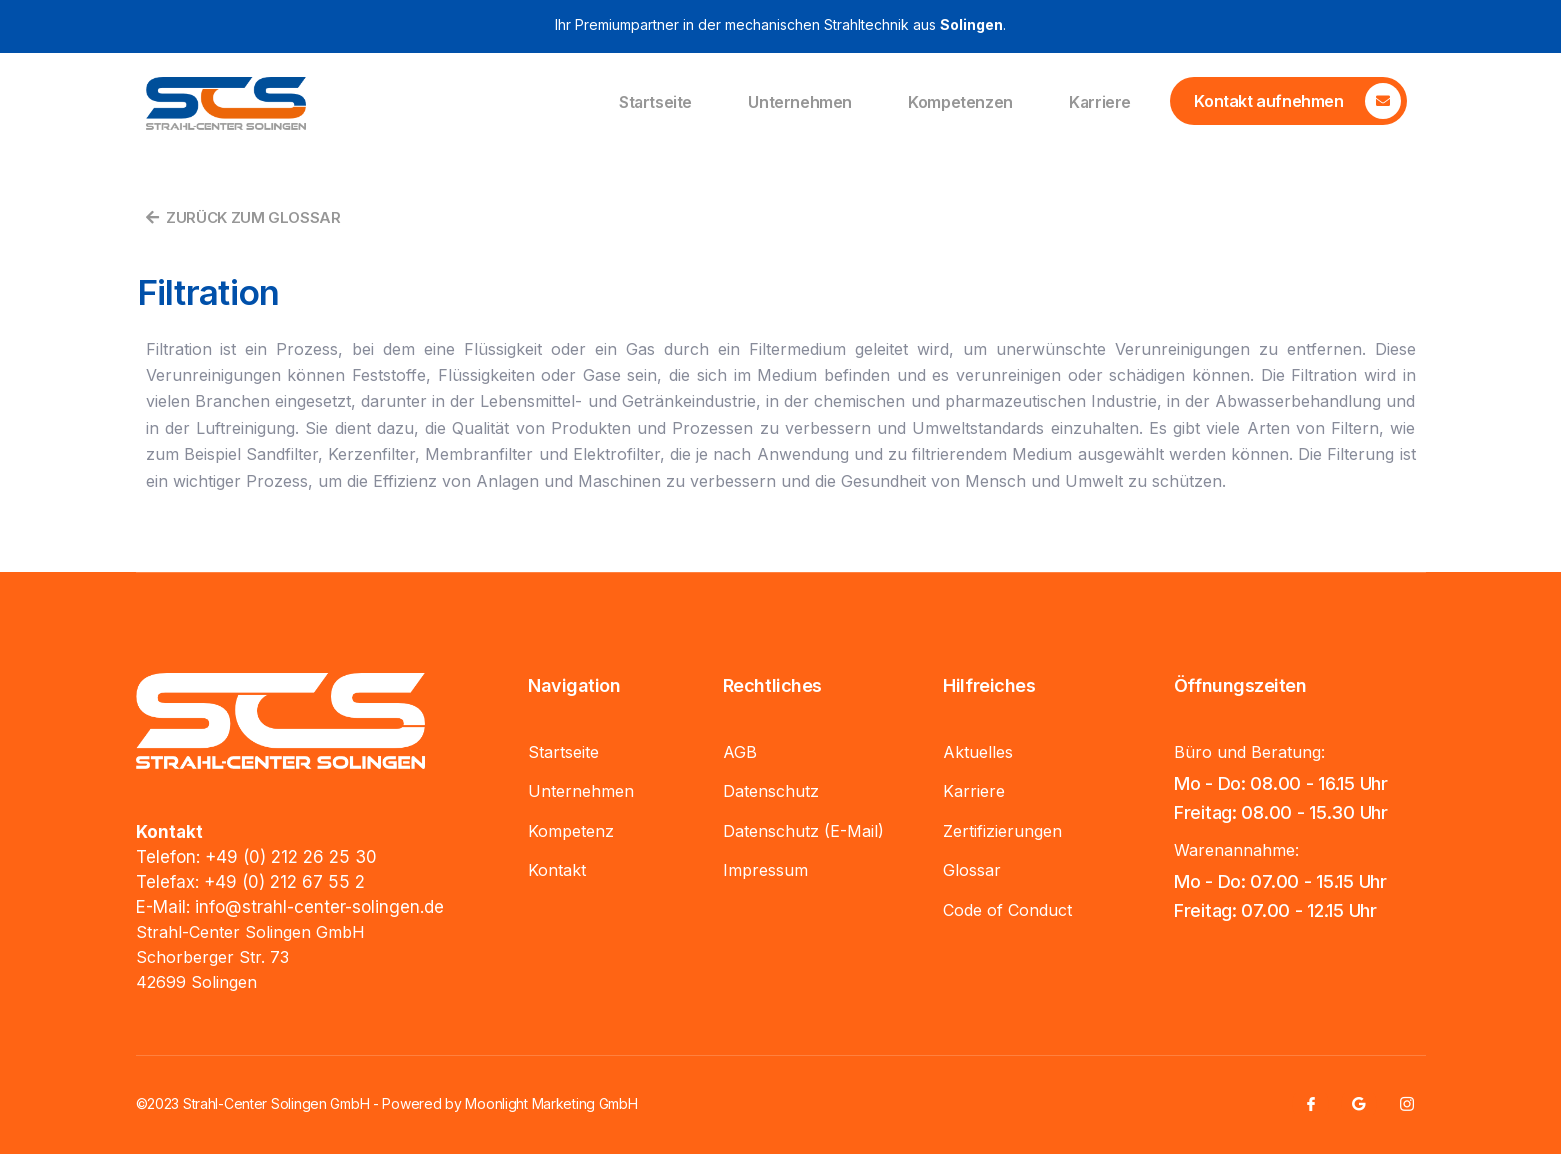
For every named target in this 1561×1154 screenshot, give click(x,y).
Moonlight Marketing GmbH (551, 1103)
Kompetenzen (958, 103)
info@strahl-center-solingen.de (319, 907)
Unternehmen (798, 103)
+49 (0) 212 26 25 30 (291, 857)
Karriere (1099, 103)
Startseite (652, 103)
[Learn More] (1288, 101)
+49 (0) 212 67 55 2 (284, 882)
